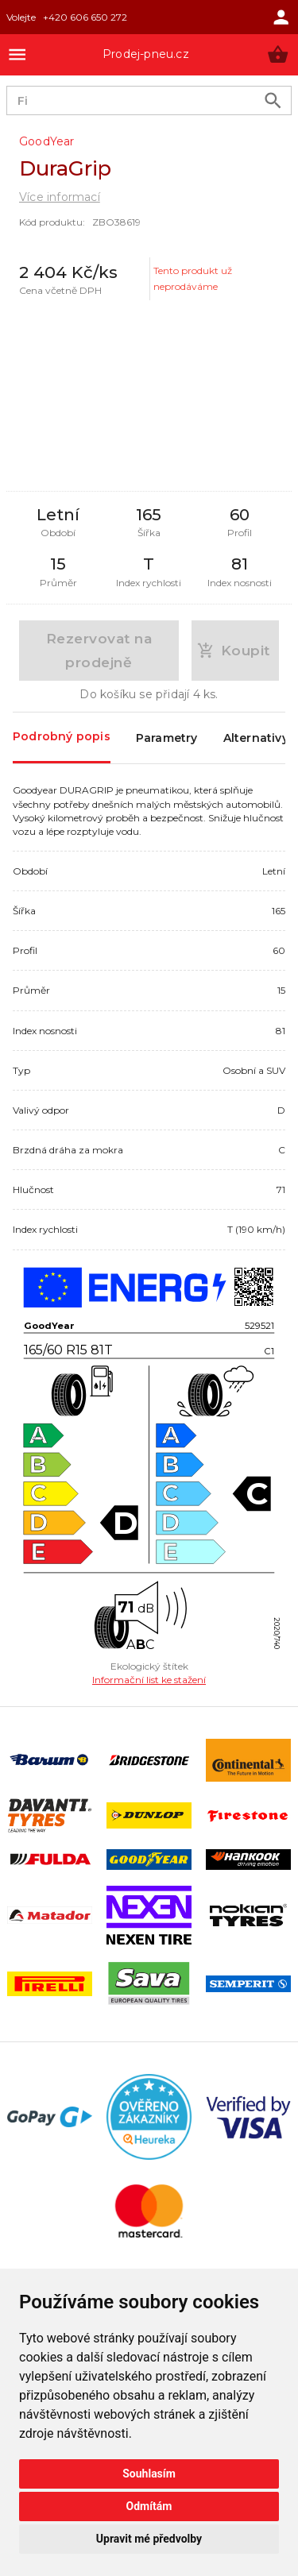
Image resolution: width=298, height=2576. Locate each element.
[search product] (273, 100)
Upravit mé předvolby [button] (149, 2538)
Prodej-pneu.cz (146, 54)
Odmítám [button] (149, 2506)
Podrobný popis (61, 737)
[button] (278, 54)
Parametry (167, 738)
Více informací (59, 197)
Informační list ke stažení (149, 1680)
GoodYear (47, 141)
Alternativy (255, 738)
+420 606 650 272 (85, 17)
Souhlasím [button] (149, 2473)
